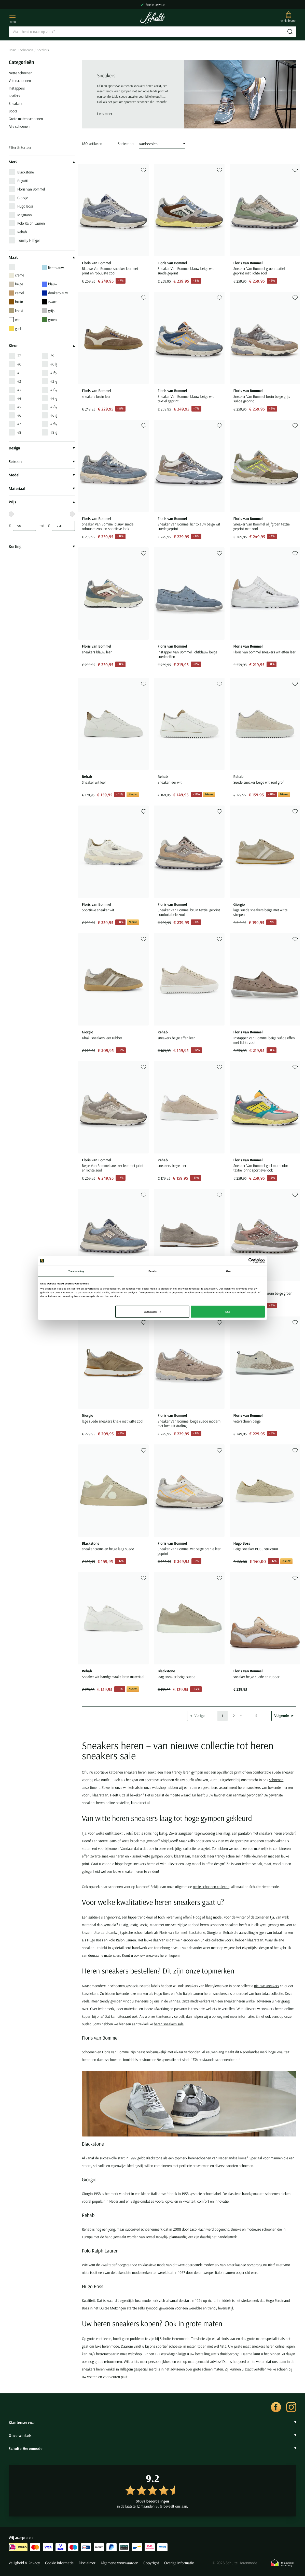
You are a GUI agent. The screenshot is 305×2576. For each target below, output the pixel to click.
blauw (49, 284)
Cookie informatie (59, 2563)
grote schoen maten (208, 2369)
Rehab (22, 231)
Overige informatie (179, 2563)
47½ (53, 423)
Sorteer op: (126, 143)
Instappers (17, 88)
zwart (49, 301)
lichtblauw (53, 267)
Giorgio (22, 197)
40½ (54, 364)
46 (19, 415)
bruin (16, 301)
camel (16, 293)
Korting (42, 546)
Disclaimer (87, 2563)
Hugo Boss (25, 206)
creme (16, 275)
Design (42, 448)
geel (15, 328)
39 (52, 355)
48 (19, 432)
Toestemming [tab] (76, 1271)
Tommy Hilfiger (28, 240)
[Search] (152, 31)
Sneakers (15, 103)
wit (14, 319)
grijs (48, 310)
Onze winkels (152, 2435)
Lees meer (105, 113)
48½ (53, 432)
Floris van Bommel (31, 189)
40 (19, 364)
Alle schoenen (19, 126)
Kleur (42, 345)
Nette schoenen (20, 72)
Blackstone (25, 172)
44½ (53, 398)
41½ (53, 372)
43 (19, 389)
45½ (53, 406)
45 (19, 406)
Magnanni (25, 214)
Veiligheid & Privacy (24, 2563)
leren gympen (193, 1772)
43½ (53, 389)
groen (49, 319)
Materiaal (42, 488)
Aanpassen (152, 1311)
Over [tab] (229, 1271)
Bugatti (22, 180)
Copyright (151, 2563)
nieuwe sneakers (266, 1985)
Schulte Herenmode (152, 2448)
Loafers (14, 95)
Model (42, 475)
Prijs (42, 502)
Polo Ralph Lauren (31, 223)
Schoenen (26, 50)
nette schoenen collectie (211, 1886)
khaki (16, 310)
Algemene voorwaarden (119, 2563)
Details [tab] (152, 1271)
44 (19, 398)
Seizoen (42, 461)
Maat (42, 257)
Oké (227, 1311)
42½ (53, 381)
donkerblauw (55, 293)
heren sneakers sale (169, 2024)
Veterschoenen (20, 80)
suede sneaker (283, 1772)
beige (16, 284)
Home (12, 50)
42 (19, 381)
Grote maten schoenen (26, 118)
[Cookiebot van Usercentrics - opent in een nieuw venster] (242, 1260)
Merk (42, 162)
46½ (53, 415)
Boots (13, 111)
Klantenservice (152, 2422)
